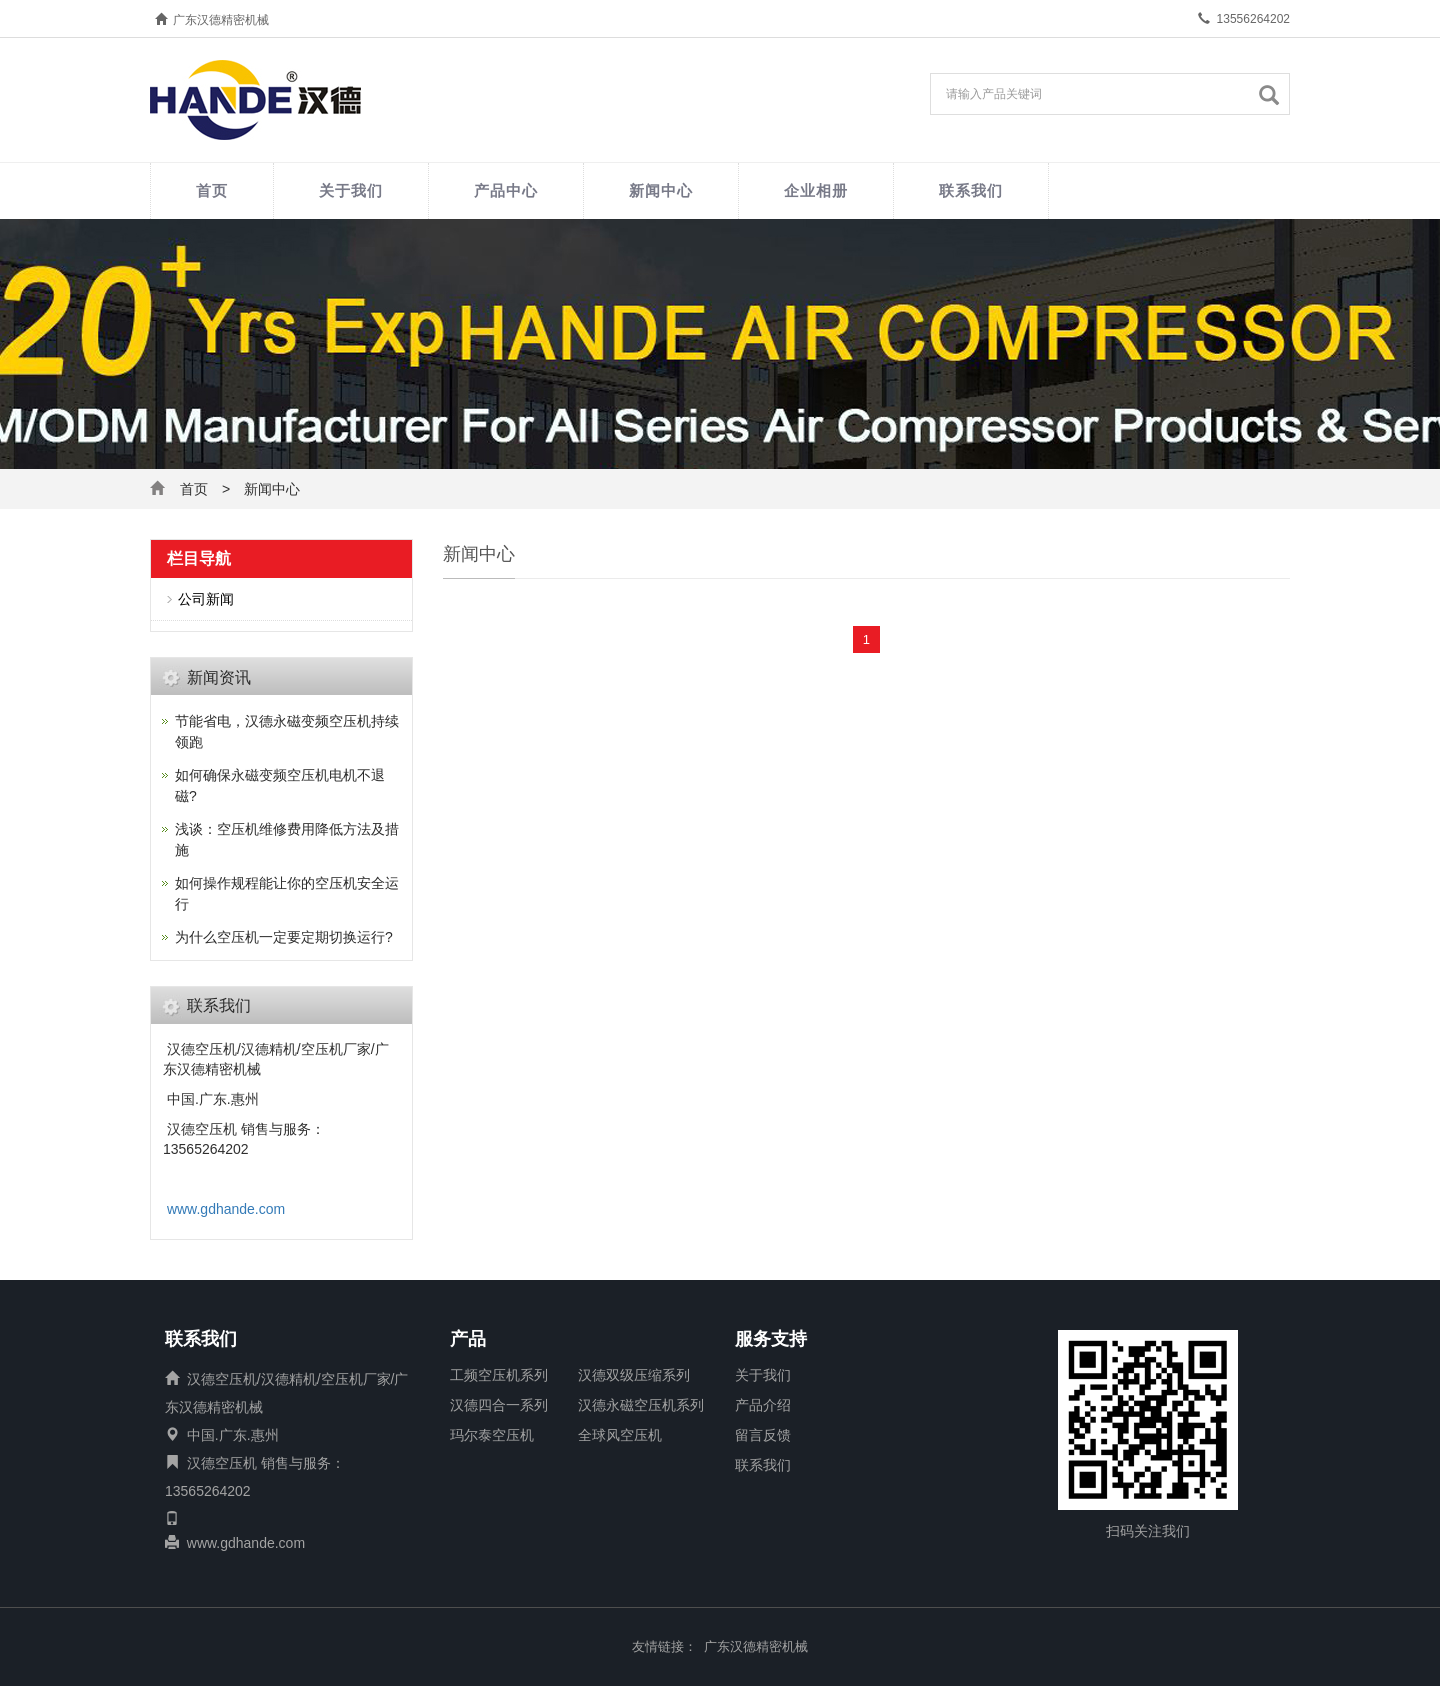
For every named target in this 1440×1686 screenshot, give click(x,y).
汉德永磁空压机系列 (641, 1405)
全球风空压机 (620, 1435)
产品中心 (506, 190)
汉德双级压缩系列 (634, 1375)
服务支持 (771, 1340)
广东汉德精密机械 (756, 1646)
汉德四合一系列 (499, 1405)
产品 (468, 1340)
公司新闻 (206, 599)
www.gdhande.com (226, 1209)
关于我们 (351, 190)
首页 (212, 190)
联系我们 (971, 190)
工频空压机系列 (499, 1375)
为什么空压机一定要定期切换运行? (284, 937)
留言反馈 (763, 1435)
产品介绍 (763, 1405)
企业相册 (816, 190)
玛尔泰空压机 (492, 1435)
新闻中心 (661, 190)
